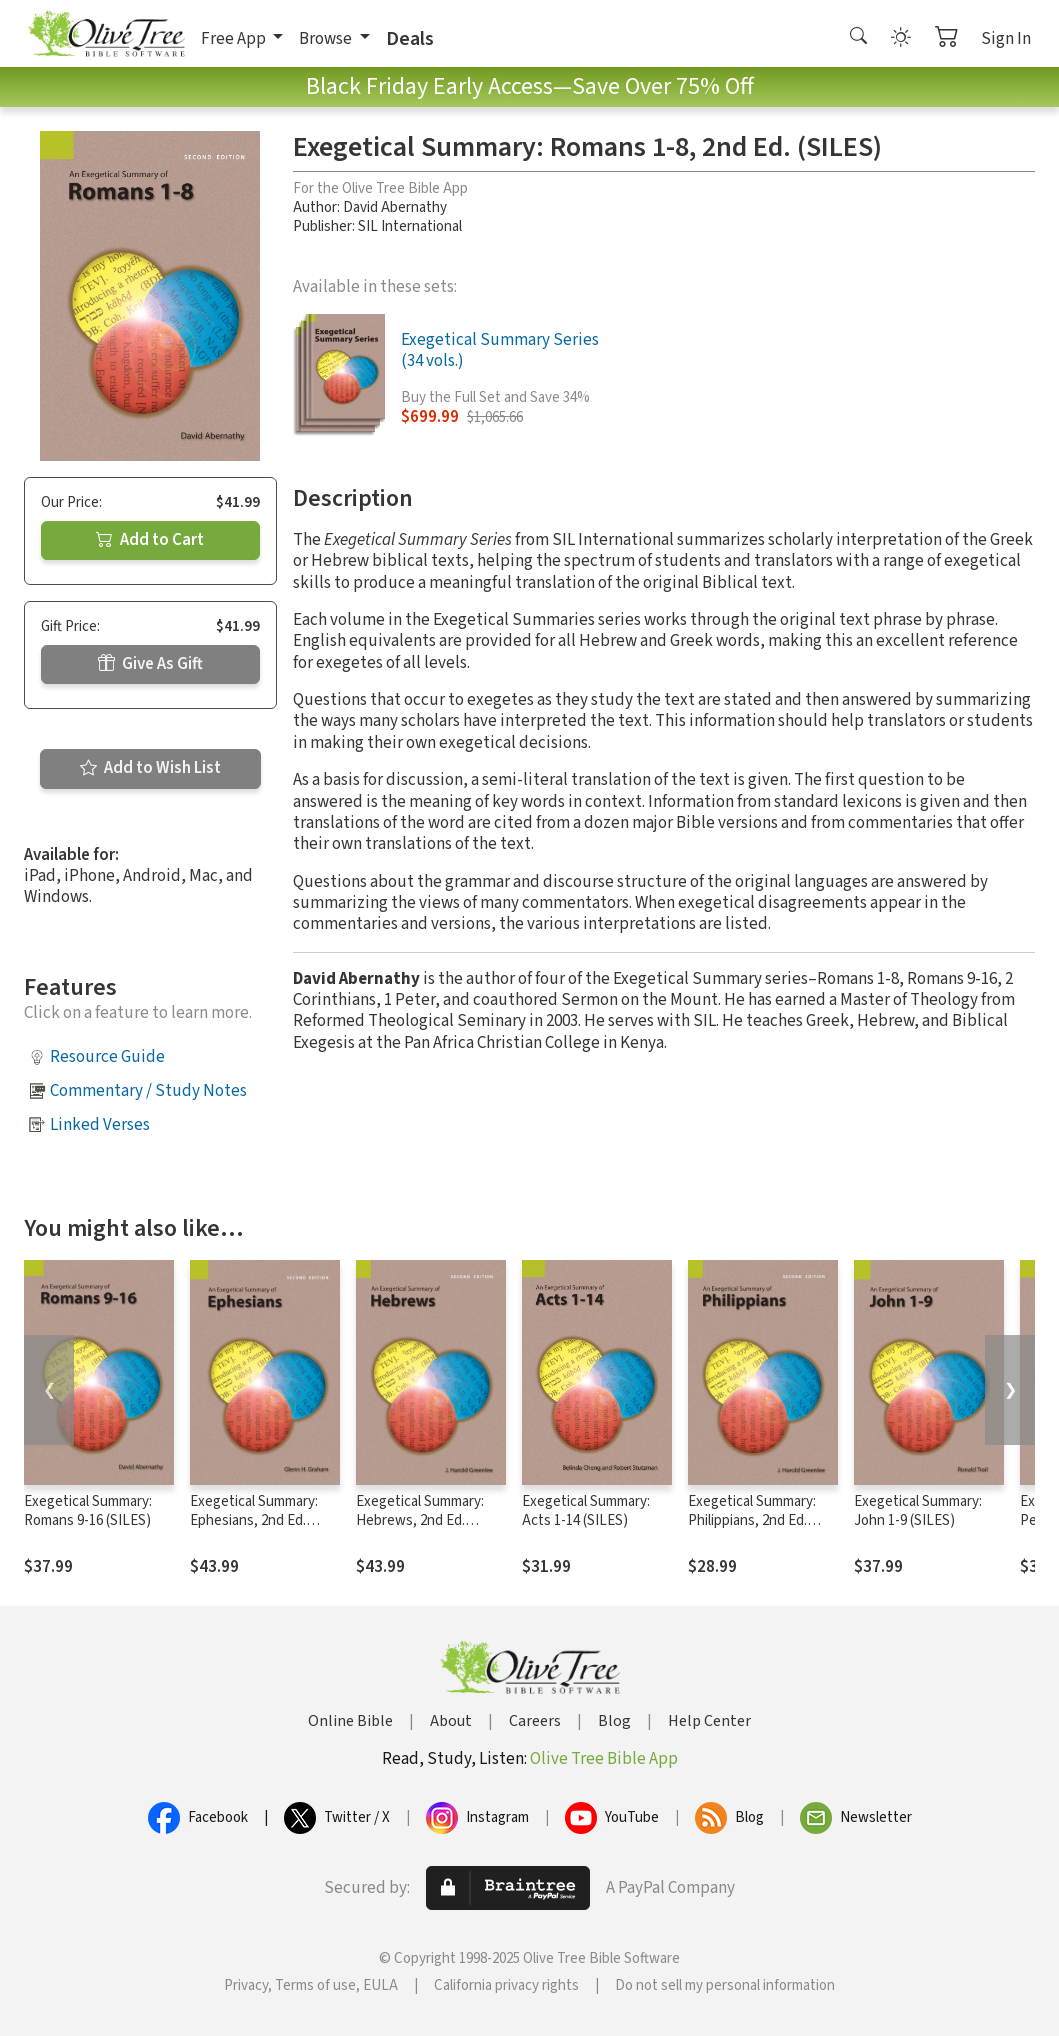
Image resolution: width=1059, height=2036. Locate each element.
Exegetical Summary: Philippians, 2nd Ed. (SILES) (752, 1520)
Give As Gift (150, 664)
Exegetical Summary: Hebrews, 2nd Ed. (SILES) (420, 1520)
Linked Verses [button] (100, 1125)
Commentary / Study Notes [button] (148, 1091)
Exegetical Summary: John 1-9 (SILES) (918, 1511)
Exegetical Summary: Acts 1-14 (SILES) (586, 1511)
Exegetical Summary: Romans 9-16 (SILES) (88, 1511)
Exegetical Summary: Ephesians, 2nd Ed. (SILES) (254, 1520)
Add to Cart (150, 540)
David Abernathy (395, 207)
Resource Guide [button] (107, 1057)
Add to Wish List (150, 768)
